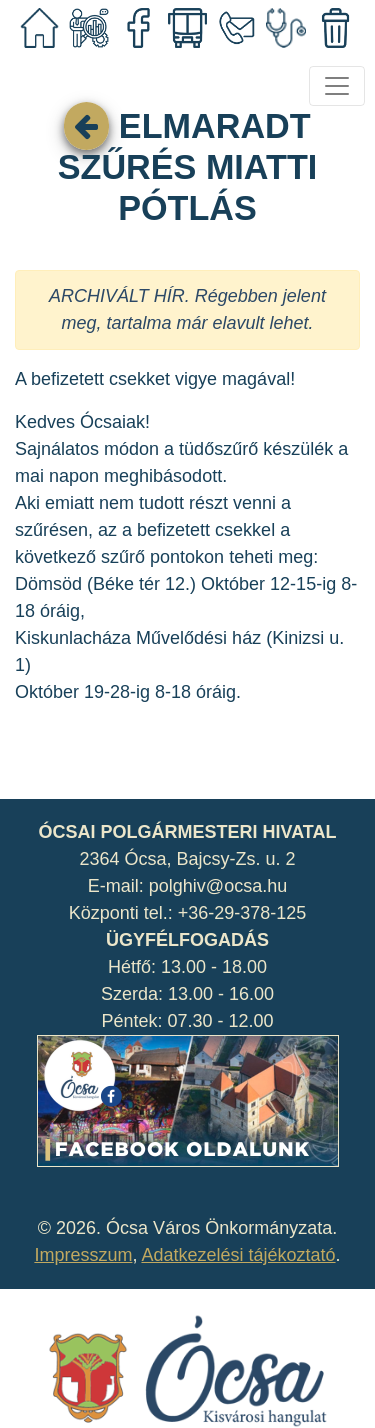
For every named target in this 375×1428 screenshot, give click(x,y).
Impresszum (83, 1255)
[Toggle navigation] (337, 86)
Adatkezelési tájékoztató (238, 1255)
